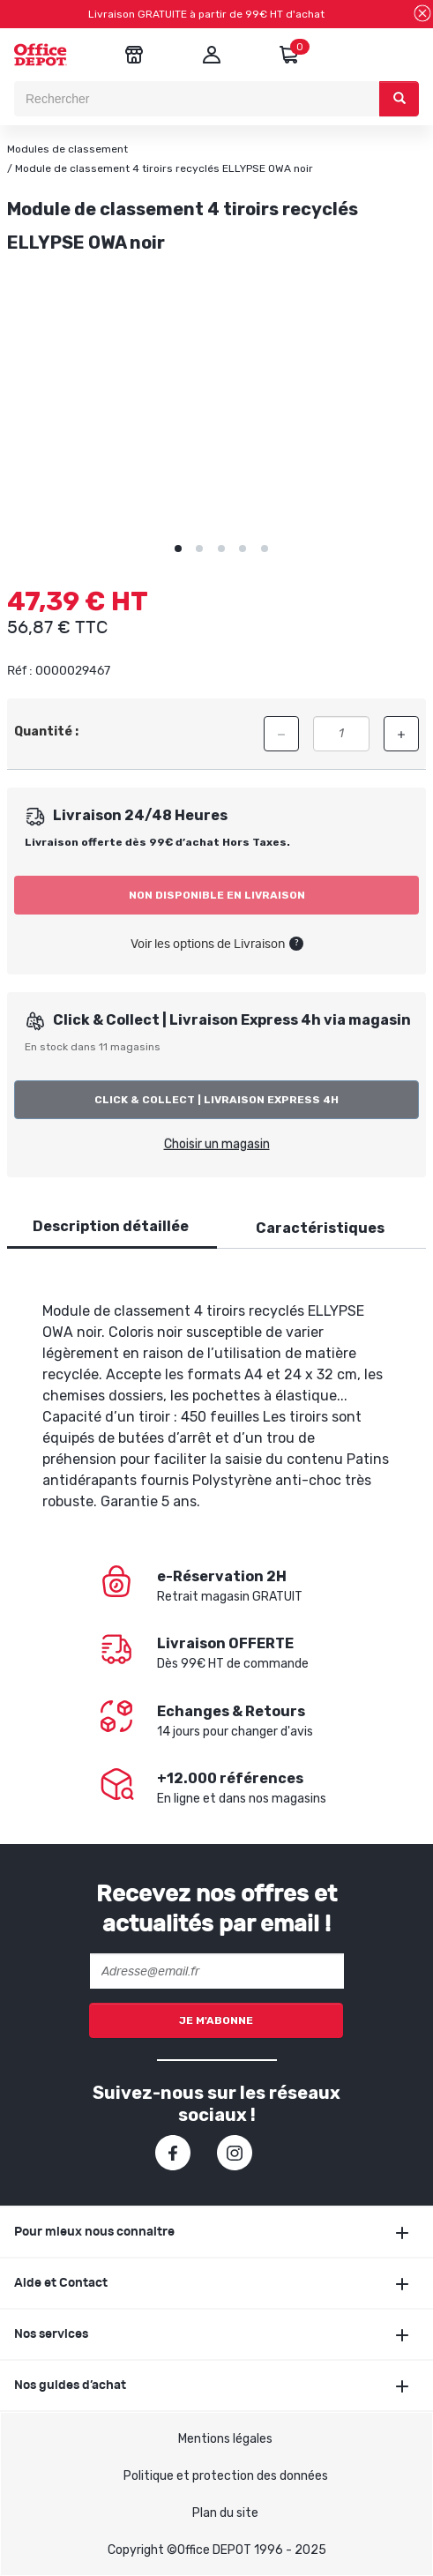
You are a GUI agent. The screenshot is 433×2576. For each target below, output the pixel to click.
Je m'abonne (216, 2020)
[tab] (110, 1227)
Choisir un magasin (217, 1144)
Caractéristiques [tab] (320, 1228)
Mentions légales (225, 2438)
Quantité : (46, 731)
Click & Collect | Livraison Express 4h (216, 1100)
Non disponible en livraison (217, 895)
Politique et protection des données (225, 2475)
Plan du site (225, 2512)
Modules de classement (67, 149)
